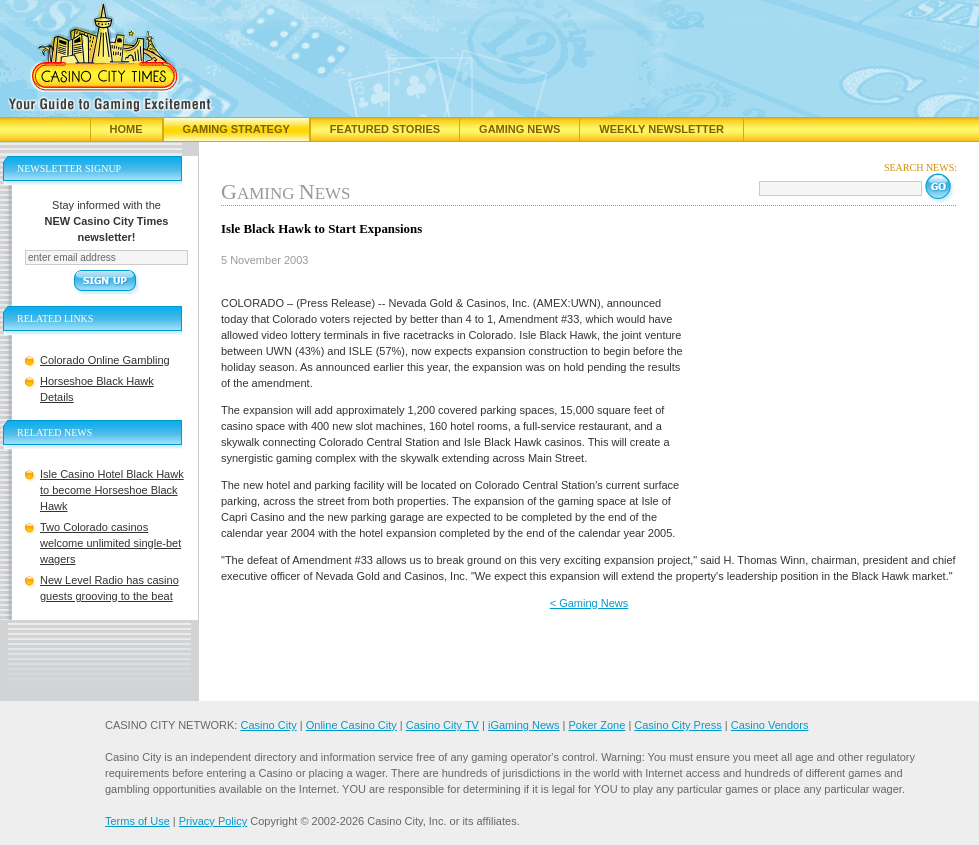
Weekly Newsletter (661, 129)
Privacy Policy (213, 821)
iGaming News (524, 725)
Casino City (268, 725)
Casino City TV (442, 725)
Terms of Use (137, 821)
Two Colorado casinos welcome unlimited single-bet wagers (110, 543)
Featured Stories (385, 129)
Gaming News (519, 129)
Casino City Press (677, 725)
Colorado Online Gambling (105, 360)
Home (126, 129)
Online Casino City (351, 725)
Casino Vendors (770, 725)
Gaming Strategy (236, 129)
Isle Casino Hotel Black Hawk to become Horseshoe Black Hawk (112, 490)
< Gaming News (589, 603)
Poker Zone (596, 725)
